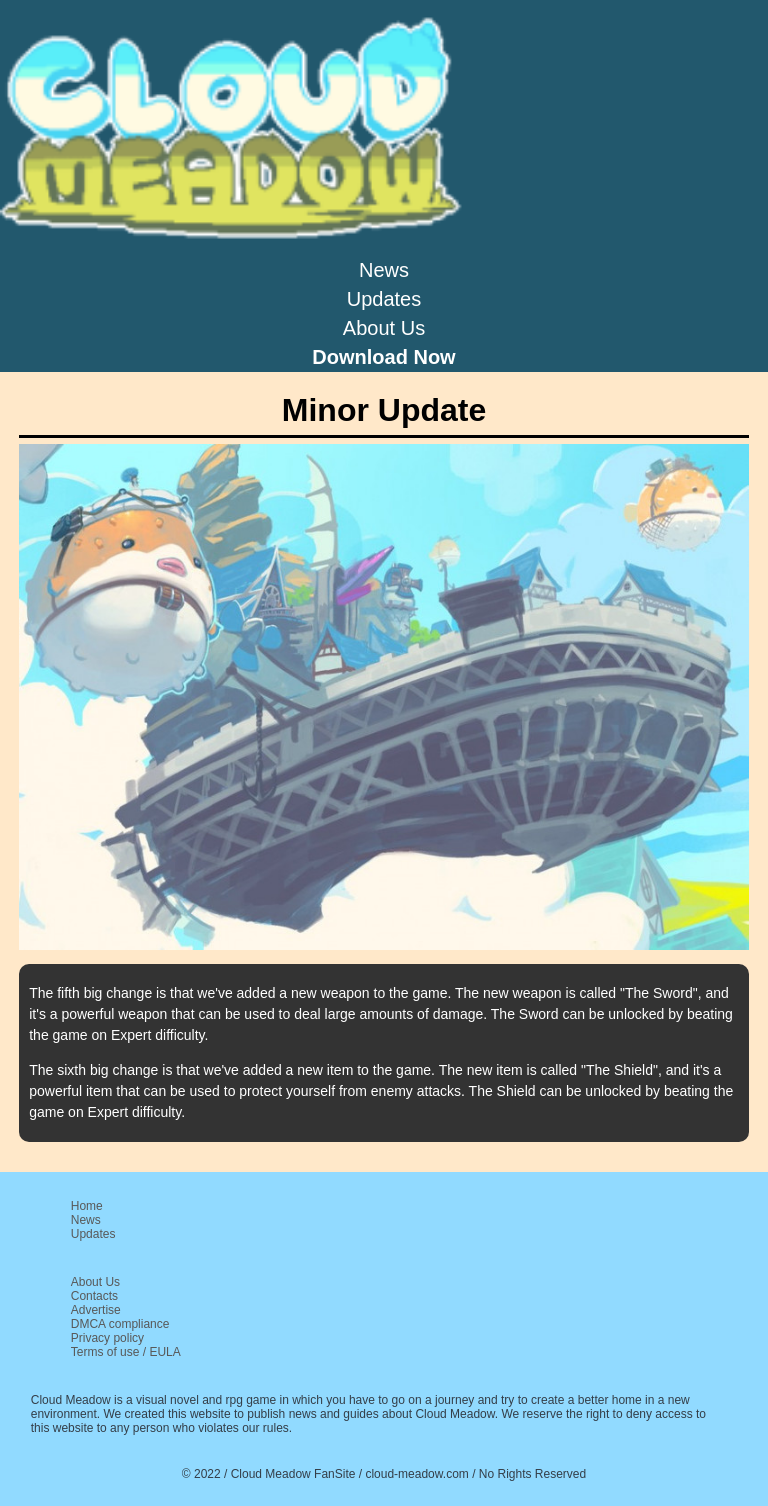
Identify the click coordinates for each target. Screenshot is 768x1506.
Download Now (383, 357)
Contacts (94, 1296)
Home (87, 1206)
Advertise (96, 1310)
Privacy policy (107, 1338)
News (384, 270)
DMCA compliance (120, 1324)
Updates (384, 299)
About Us (384, 328)
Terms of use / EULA (126, 1352)
